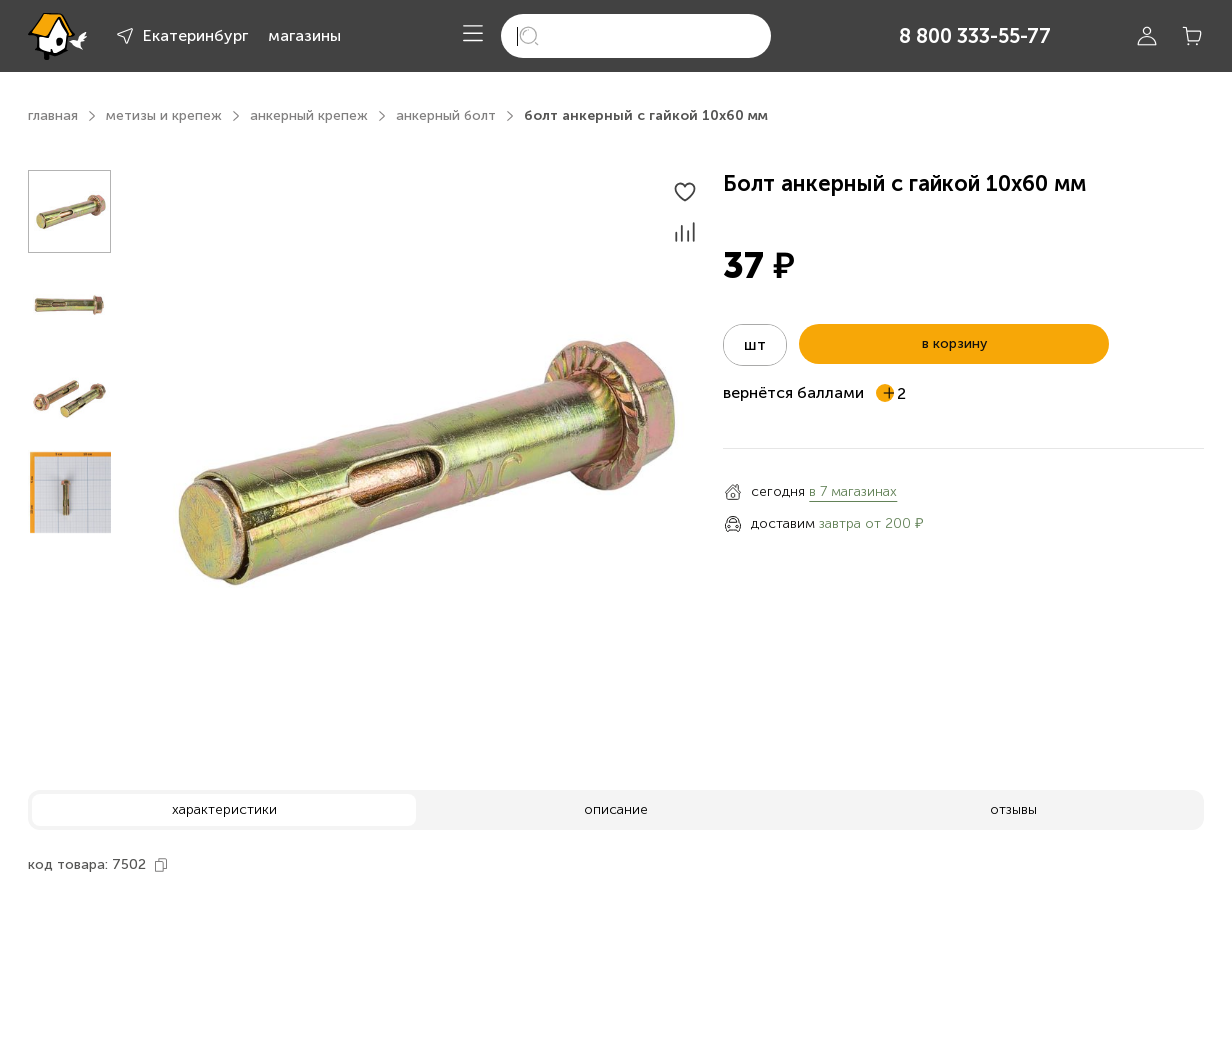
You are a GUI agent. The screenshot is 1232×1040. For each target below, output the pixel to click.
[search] (636, 36)
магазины (304, 35)
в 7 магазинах (853, 491)
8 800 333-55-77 (975, 36)
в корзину (954, 343)
